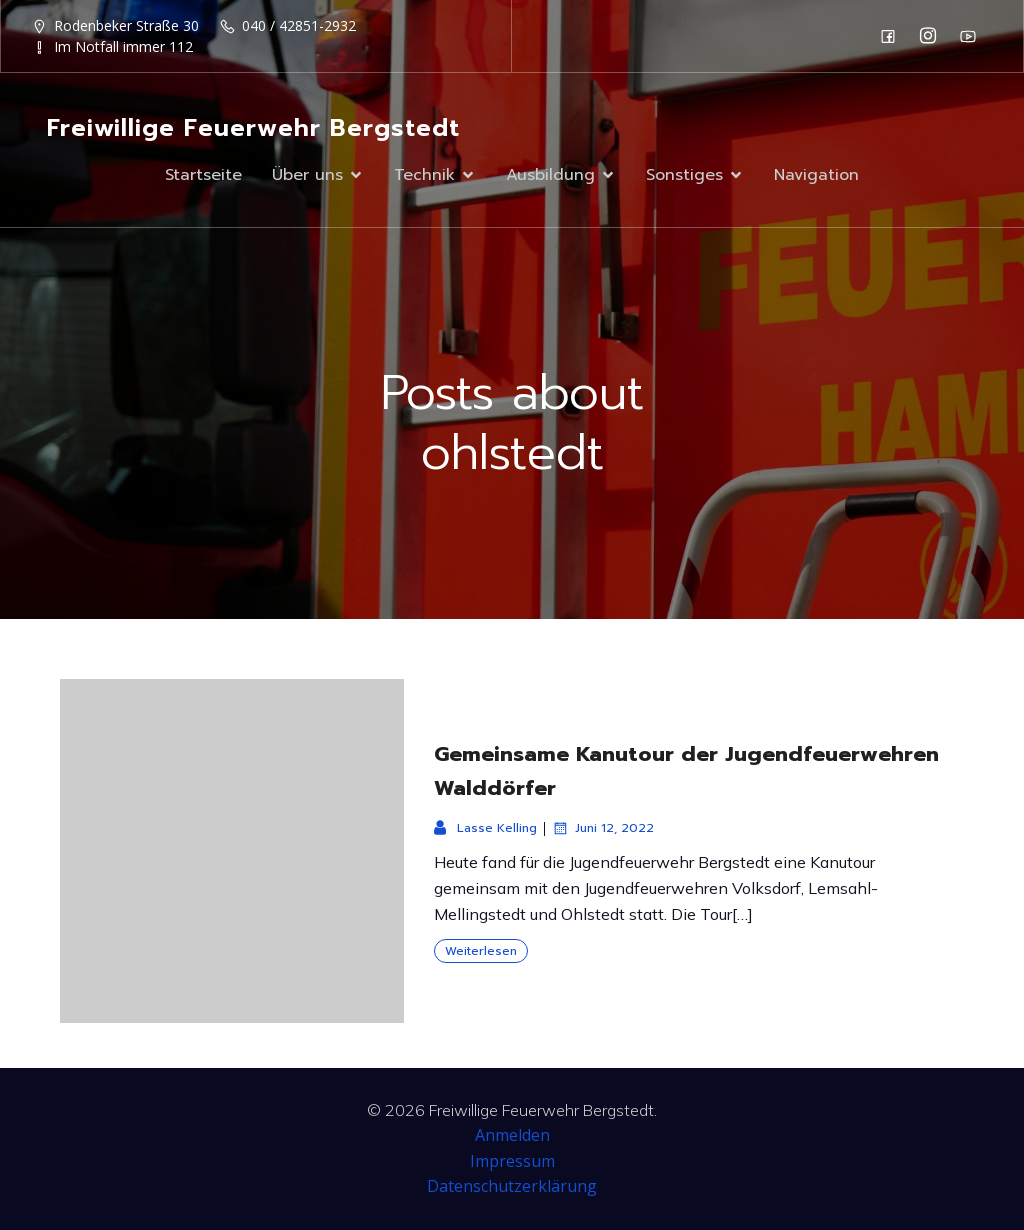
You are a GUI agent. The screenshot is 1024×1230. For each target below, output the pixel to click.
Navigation (816, 175)
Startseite (203, 175)
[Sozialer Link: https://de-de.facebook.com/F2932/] (893, 36)
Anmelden (512, 1135)
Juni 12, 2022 (603, 828)
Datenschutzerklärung (512, 1186)
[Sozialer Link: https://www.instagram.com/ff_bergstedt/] (933, 36)
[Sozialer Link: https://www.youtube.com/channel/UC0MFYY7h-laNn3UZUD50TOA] (973, 36)
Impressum (512, 1161)
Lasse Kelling (485, 828)
